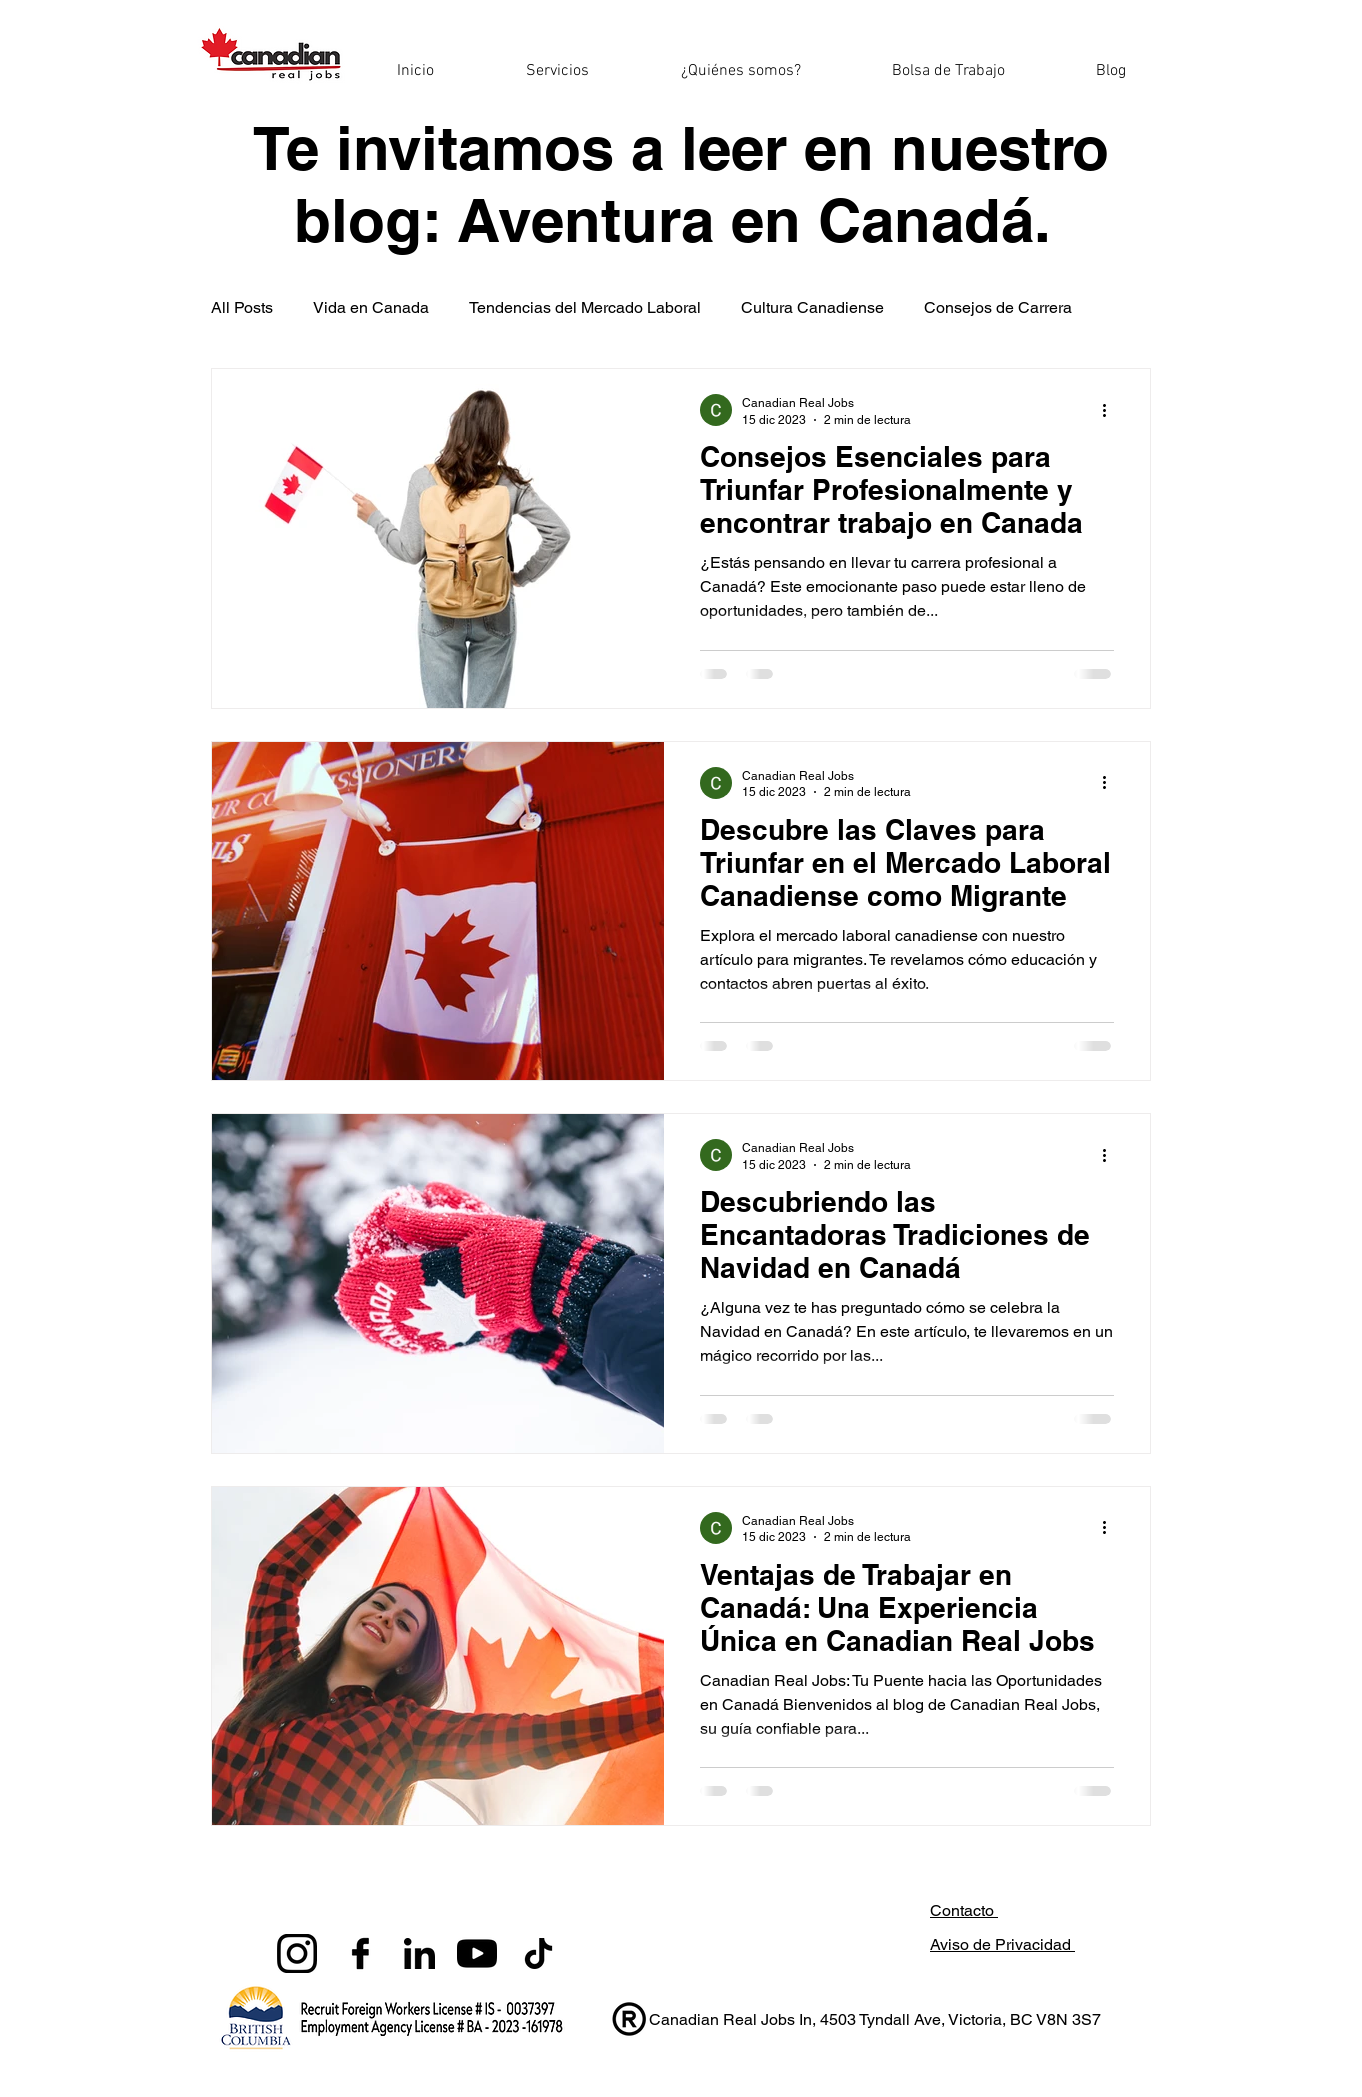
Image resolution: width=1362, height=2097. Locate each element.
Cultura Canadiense (812, 307)
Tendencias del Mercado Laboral (585, 307)
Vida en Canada (371, 307)
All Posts (242, 307)
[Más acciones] (1111, 410)
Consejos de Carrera (998, 307)
